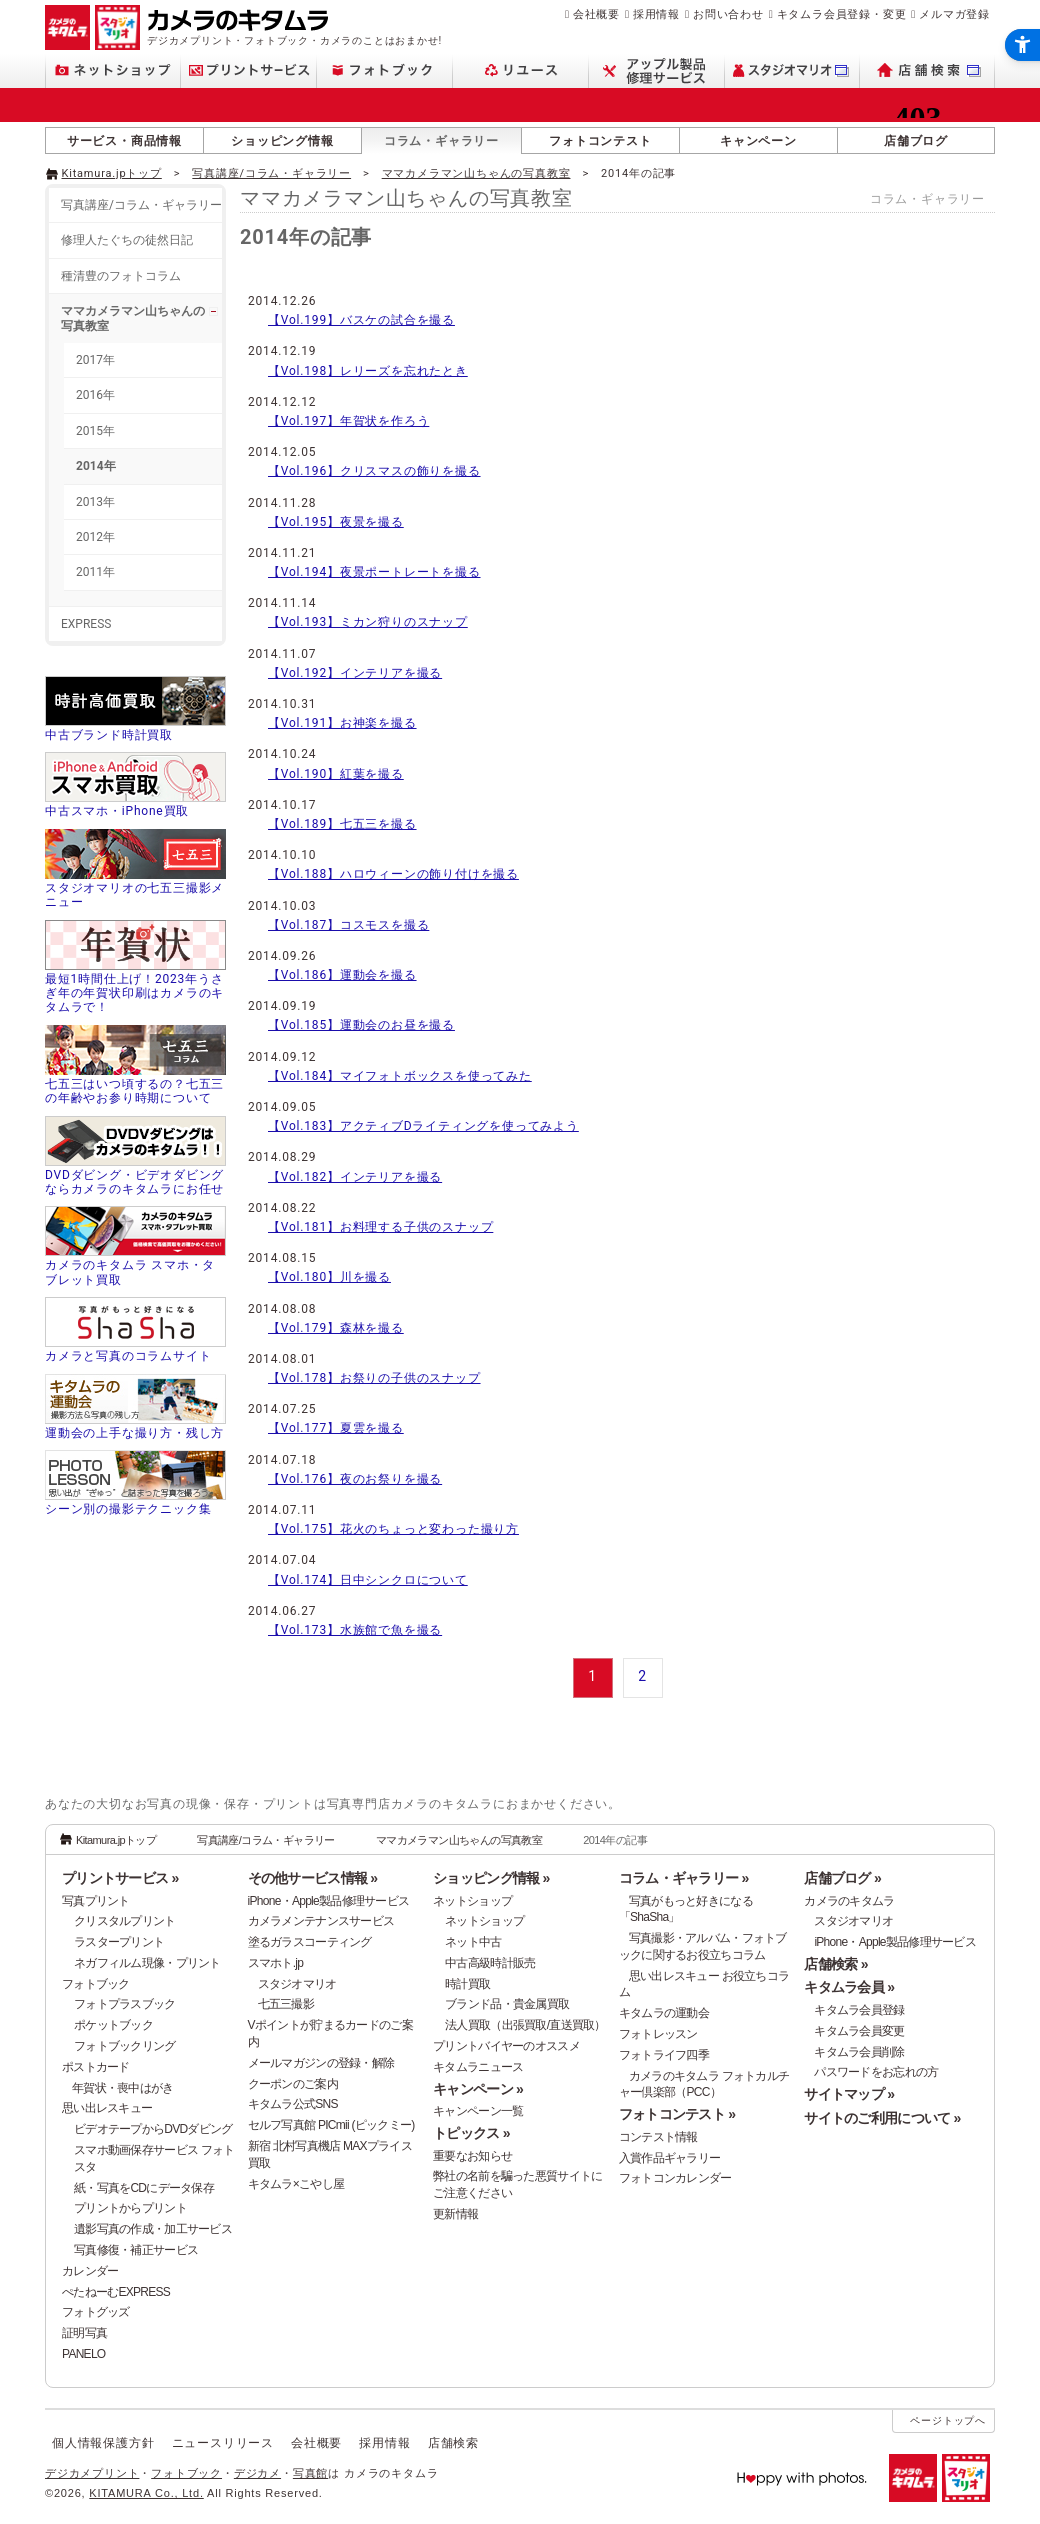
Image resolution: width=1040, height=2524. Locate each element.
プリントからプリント (130, 2208)
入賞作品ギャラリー (670, 2158)
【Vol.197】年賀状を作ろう (348, 421)
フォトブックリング (125, 2046)
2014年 (96, 466)
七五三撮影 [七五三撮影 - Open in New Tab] (286, 2004)
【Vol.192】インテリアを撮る (355, 673)
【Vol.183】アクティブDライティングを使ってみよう (423, 1126)
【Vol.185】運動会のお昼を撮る (361, 1025)
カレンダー (90, 2271)
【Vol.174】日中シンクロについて (368, 1580)
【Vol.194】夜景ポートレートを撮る (374, 572)
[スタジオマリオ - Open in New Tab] (792, 70)
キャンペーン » (478, 2089)
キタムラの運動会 (664, 2013)
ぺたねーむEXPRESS (116, 2292)
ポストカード (96, 2067)
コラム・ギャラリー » (684, 1878)
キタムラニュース (478, 2067)
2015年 (95, 431)
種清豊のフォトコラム (121, 276)
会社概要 (596, 14)
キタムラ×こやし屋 (296, 2184)
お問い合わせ (728, 14)
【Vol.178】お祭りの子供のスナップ (374, 1378)
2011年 (95, 572)
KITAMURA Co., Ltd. (146, 2493)
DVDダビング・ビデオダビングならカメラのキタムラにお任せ (134, 1182)
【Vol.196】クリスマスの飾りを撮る (374, 471)
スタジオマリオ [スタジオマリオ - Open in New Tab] (297, 1984)
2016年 (95, 395)
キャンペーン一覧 (478, 2111)
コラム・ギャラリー (441, 141)
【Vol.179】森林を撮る (336, 1328)
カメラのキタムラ (849, 1901)
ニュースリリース (223, 2443)
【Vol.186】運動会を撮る (342, 975)
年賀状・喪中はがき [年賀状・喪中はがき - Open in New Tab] (123, 2088)
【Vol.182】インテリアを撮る (355, 1177)
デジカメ (257, 2473)
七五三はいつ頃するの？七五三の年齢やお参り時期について (134, 1091)
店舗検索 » (835, 1964)
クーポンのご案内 (293, 2084)
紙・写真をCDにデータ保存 (144, 2188)
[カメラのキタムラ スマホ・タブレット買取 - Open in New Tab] (135, 1248)
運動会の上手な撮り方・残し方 (134, 1433)
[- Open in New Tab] (953, 172)
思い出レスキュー (107, 2108)
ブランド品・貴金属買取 (507, 2004)
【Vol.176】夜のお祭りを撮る (355, 1479)
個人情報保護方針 (103, 2443)
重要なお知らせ (472, 2156)
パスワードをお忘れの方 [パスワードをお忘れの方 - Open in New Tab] (876, 2072)
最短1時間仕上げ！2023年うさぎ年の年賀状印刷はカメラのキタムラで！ (134, 993)
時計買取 (467, 1984)
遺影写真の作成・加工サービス (153, 2229)
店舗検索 (453, 2443)
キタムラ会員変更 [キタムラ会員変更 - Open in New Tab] (859, 2031)
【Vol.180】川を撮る (329, 1277)
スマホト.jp (276, 1963)
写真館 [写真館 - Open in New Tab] (310, 2473)
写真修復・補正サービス (136, 2250)
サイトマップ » (849, 2094)
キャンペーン (758, 141)
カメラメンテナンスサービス (321, 1921)
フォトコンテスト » (677, 2114)
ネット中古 (473, 1942)
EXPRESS (86, 624)
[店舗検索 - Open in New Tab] (927, 70)
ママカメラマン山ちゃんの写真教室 (476, 173)
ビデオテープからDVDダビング (153, 2129)
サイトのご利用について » (882, 2118)
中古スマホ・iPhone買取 (117, 811)
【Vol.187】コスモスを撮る (348, 925)
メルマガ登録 (954, 14)
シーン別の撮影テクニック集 (128, 1509)
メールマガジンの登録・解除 (321, 2063)
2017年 (95, 360)
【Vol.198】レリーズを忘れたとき (368, 371)
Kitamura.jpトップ (112, 173)
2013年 (95, 502)
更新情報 (455, 2214)
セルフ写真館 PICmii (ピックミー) (331, 2125)
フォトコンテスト (600, 141)
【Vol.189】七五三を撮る (342, 824)
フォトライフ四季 (664, 2055)
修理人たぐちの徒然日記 (127, 240)
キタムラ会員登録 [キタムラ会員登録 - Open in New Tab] (859, 2010)
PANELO (83, 2354)
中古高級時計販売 (490, 1963)
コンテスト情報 (658, 2137)
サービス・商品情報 (124, 141)
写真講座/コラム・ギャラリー (271, 173)
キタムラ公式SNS (293, 2104)
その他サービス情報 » (313, 1878)
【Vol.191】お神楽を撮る (342, 723)
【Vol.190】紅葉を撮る (336, 774)
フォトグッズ (96, 2312)
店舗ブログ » (842, 1878)
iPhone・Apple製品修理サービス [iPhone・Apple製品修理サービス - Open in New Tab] (895, 1942)
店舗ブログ (916, 141)
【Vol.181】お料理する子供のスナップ (380, 1227)
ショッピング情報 (282, 141)
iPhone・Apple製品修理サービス (329, 1901)
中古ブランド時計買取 (109, 735)
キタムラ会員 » (849, 1987)
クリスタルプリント (125, 1921)
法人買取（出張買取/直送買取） (525, 2025)
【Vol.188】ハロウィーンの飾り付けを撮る (393, 874)
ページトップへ (948, 2420)
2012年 (95, 537)
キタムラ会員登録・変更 (842, 14)
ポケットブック (113, 2025)
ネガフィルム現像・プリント (147, 1963)
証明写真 (84, 2333)
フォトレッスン (658, 2034)
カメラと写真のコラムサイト (128, 1356)
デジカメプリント (92, 2473)
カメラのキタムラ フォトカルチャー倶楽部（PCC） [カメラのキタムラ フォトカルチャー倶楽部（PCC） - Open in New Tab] (704, 2084)
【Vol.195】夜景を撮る (336, 522)
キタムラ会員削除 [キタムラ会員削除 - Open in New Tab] (859, 2052)
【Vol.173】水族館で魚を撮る (355, 1630)
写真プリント (96, 1901)
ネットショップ (472, 1901)
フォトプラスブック (125, 2004)
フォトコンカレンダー (675, 2178)
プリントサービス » (120, 1878)
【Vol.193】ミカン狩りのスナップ (368, 622)
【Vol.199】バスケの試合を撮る (361, 320)
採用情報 (656, 14)
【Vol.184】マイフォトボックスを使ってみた (400, 1076)
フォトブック (96, 1984)
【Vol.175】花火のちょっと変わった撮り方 (393, 1529)
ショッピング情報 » (491, 1878)
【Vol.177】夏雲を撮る (336, 1428)
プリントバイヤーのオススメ (506, 2046)
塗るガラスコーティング (310, 1942)
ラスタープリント (119, 1942)
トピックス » (471, 2133)
